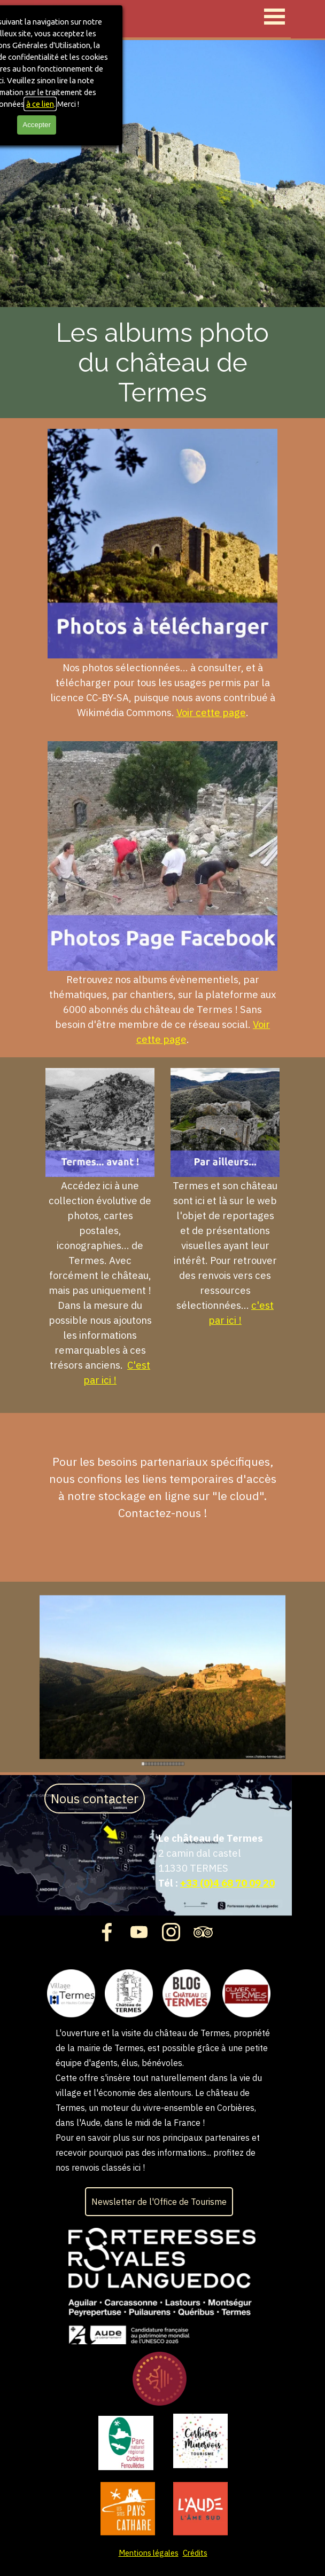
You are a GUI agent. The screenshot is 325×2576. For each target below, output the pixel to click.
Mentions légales (149, 2553)
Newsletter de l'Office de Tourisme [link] (159, 2201)
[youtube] (139, 1932)
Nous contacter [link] (94, 1798)
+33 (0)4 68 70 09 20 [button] (227, 1882)
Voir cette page (211, 712)
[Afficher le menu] (274, 16)
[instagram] (171, 1932)
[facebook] (107, 1932)
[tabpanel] (162, 574)
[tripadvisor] (203, 1932)
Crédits (195, 2553)
